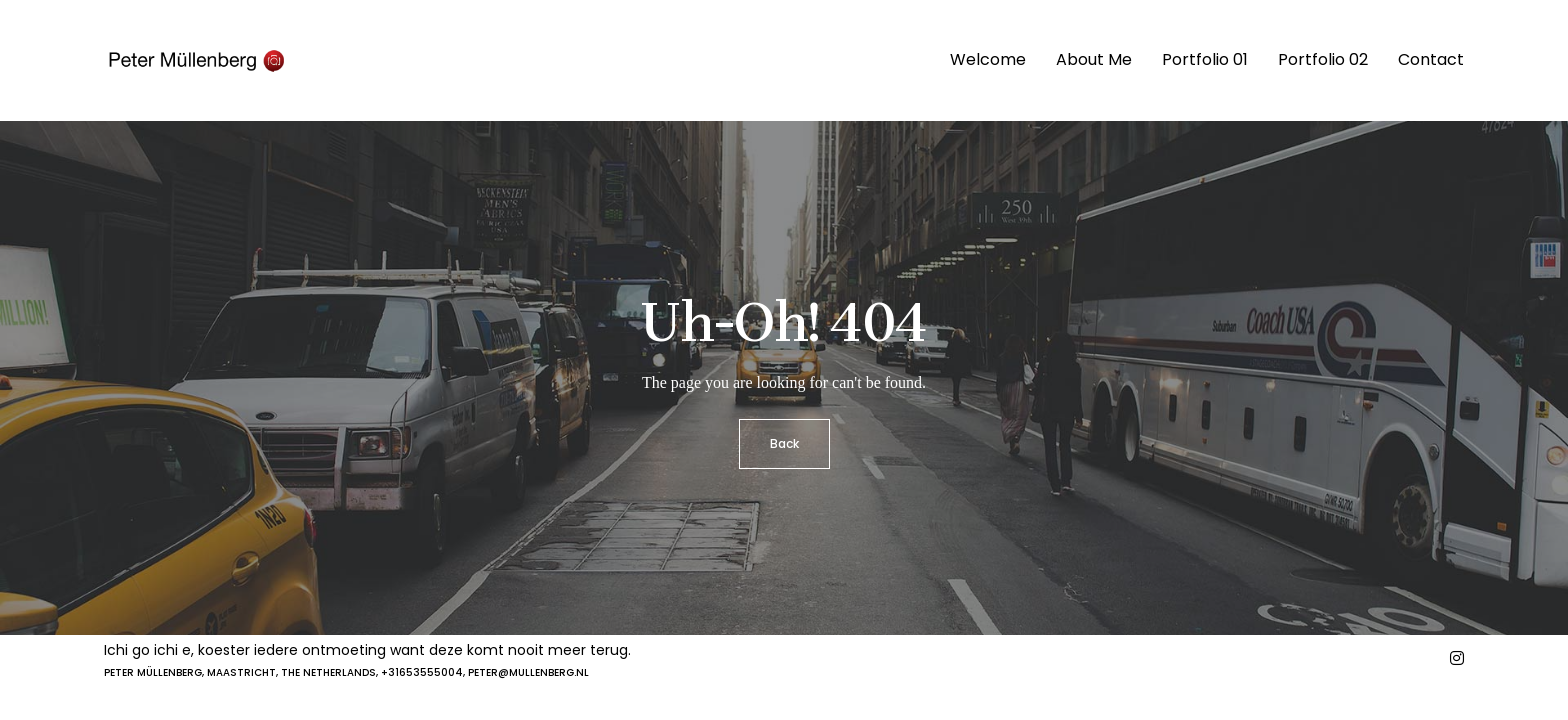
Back (784, 443)
